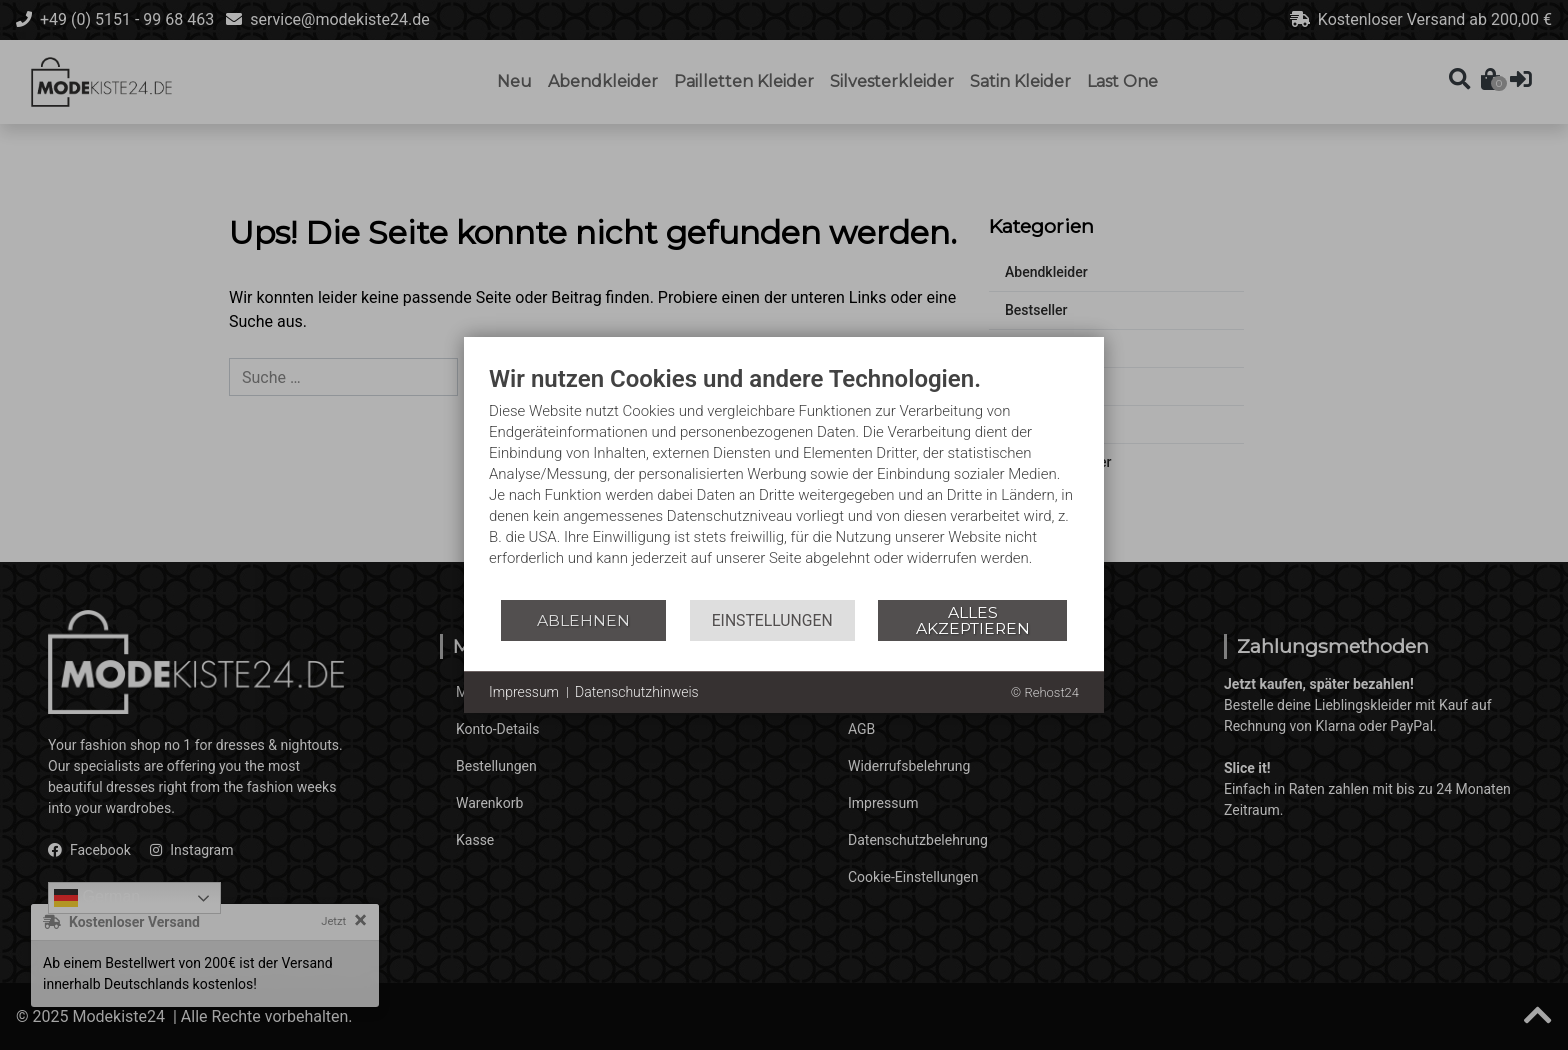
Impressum (524, 692)
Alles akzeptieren (973, 620)
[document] (784, 481)
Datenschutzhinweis (637, 692)
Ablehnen (583, 620)
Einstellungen (772, 620)
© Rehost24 (1045, 692)
